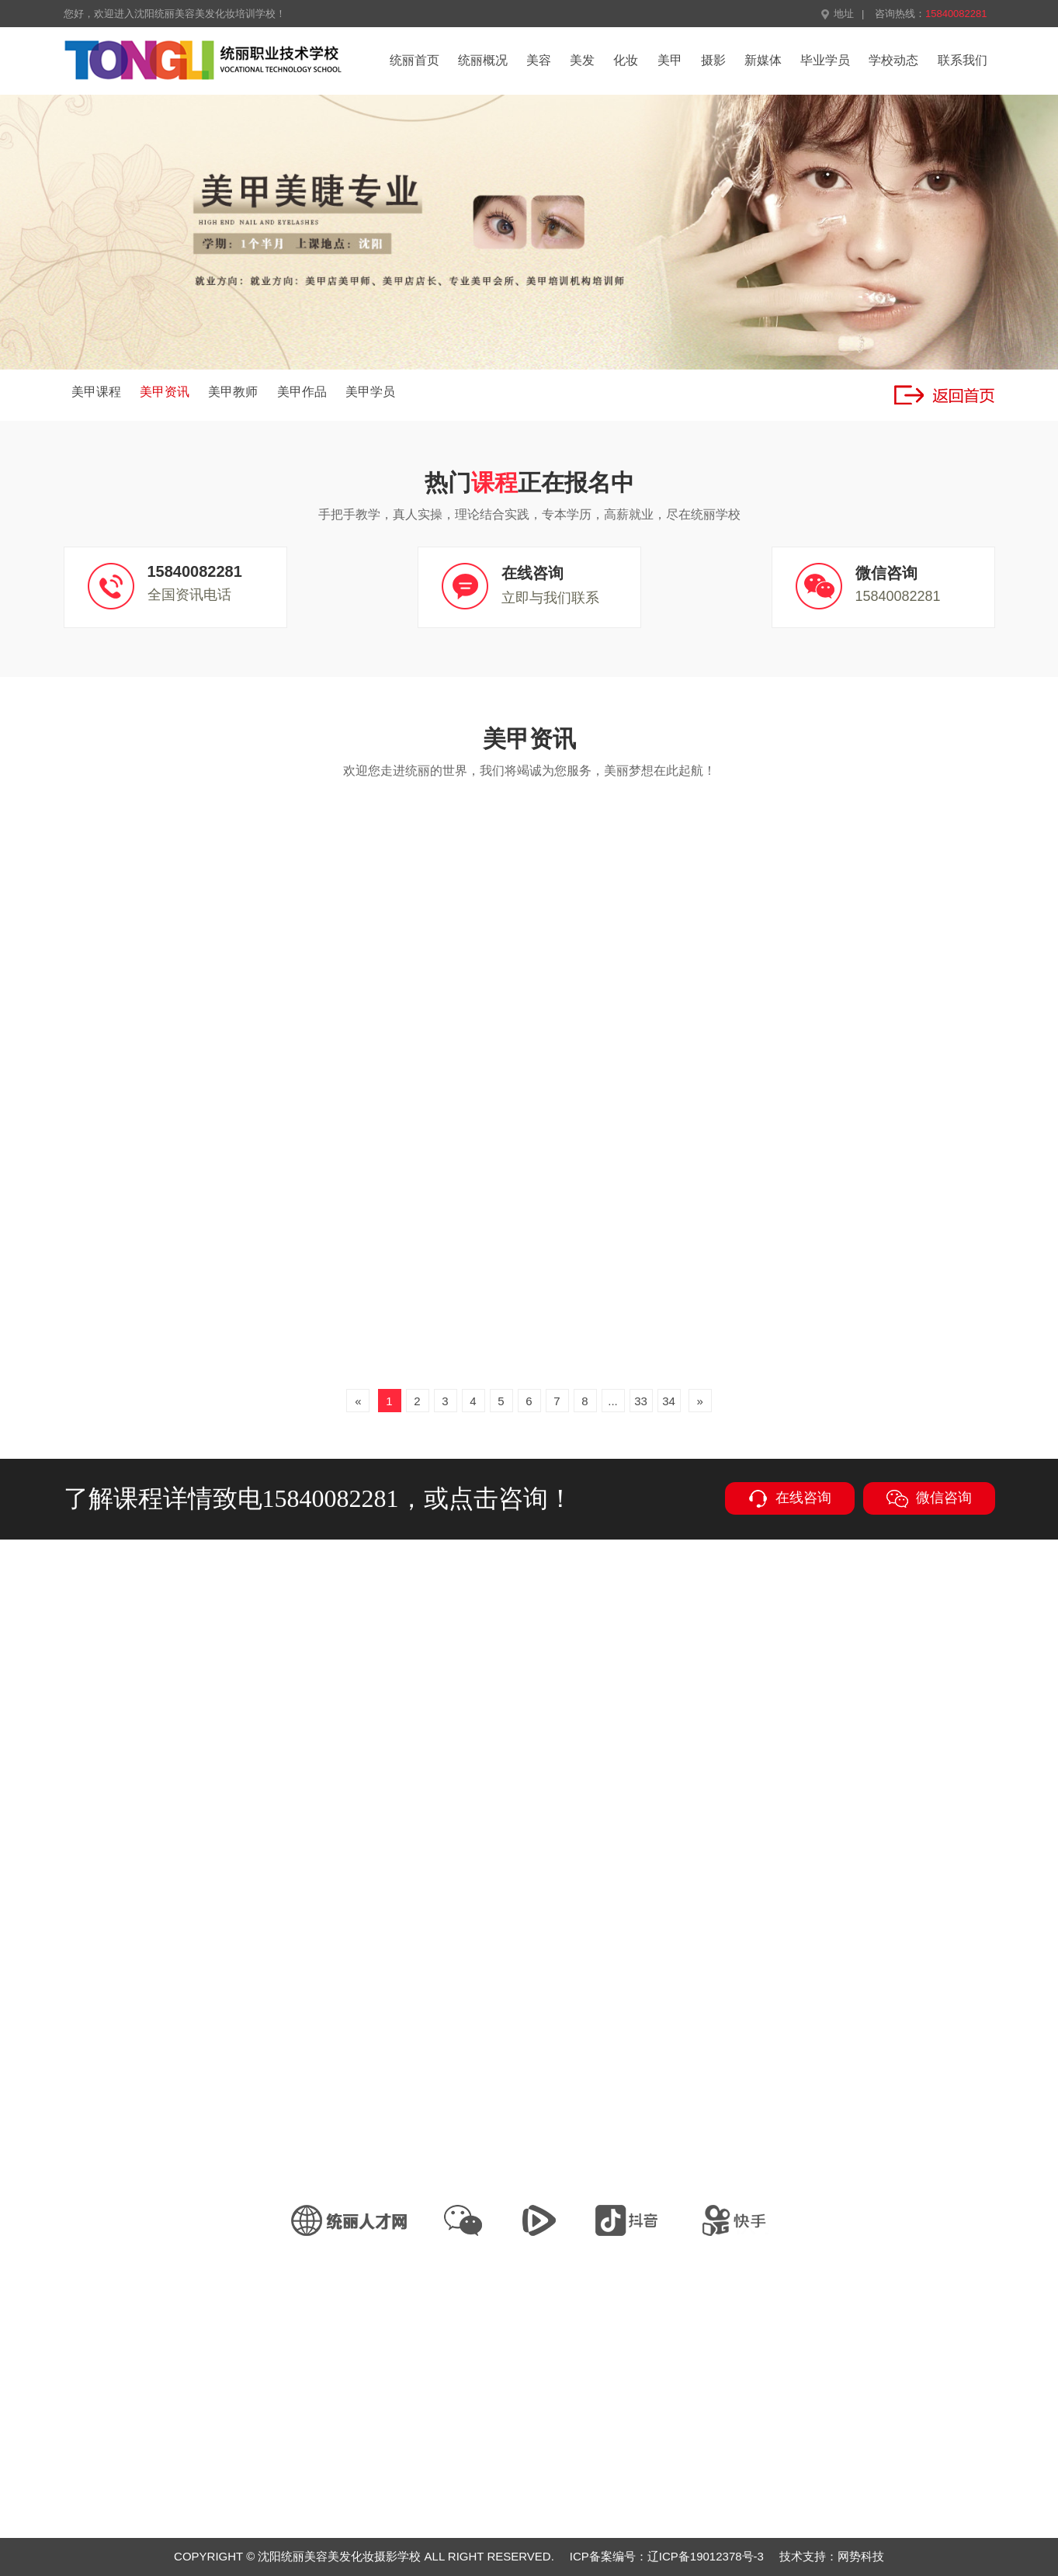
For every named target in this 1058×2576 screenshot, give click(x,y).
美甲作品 (302, 391)
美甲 (669, 60)
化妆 (625, 60)
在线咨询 (789, 1498)
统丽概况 (483, 60)
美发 (582, 60)
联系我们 (962, 60)
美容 (538, 60)
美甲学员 (370, 391)
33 (640, 1401)
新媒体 (763, 60)
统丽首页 (414, 60)
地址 (837, 13)
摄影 (713, 60)
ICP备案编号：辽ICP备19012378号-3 (667, 2556)
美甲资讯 (164, 391)
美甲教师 (233, 391)
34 (668, 1401)
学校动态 (893, 60)
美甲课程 (96, 391)
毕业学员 (825, 60)
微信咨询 (929, 1498)
